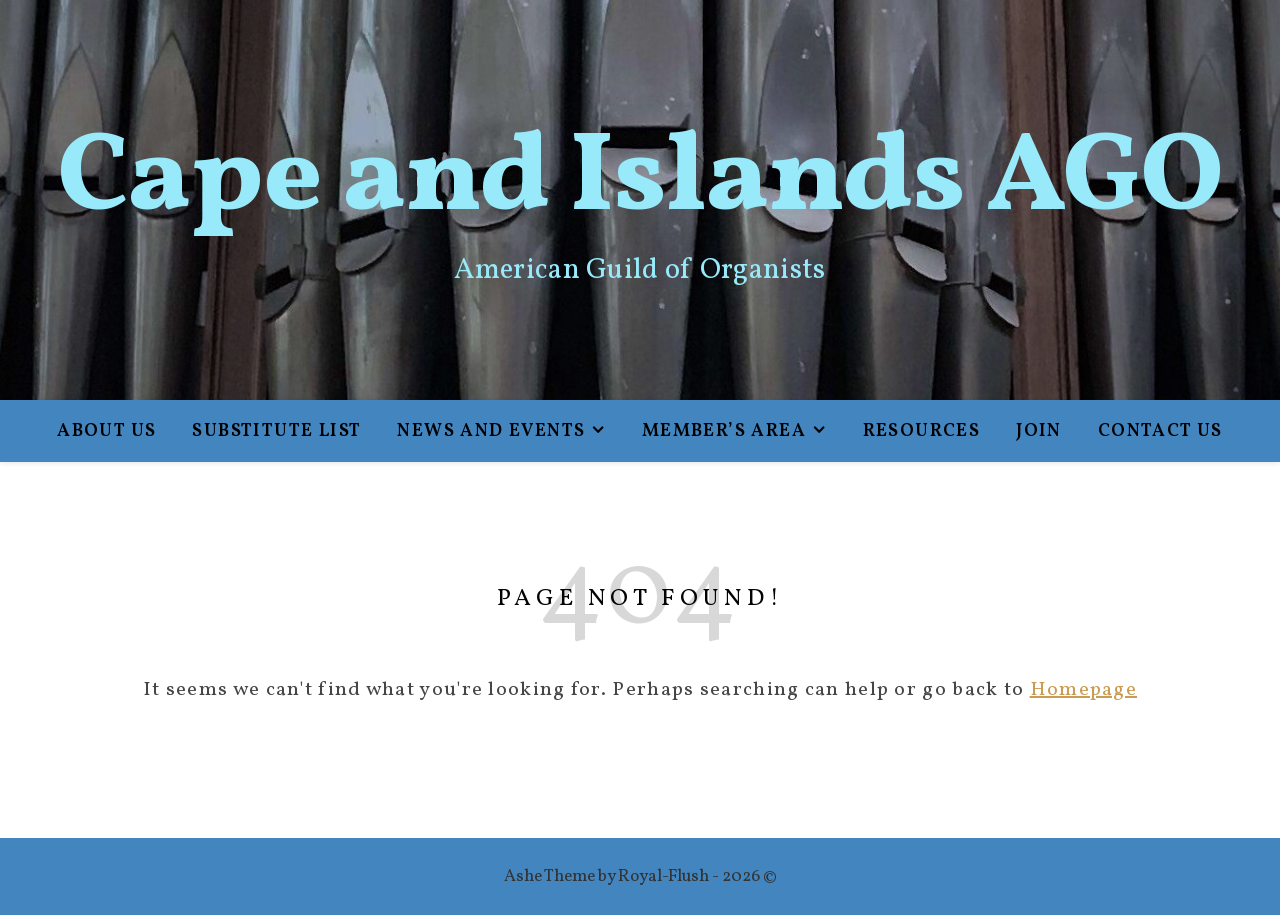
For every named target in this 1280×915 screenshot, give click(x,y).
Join (1039, 431)
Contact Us (1160, 431)
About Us (106, 431)
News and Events (491, 431)
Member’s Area (724, 431)
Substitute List (276, 431)
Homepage (1083, 690)
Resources (922, 431)
